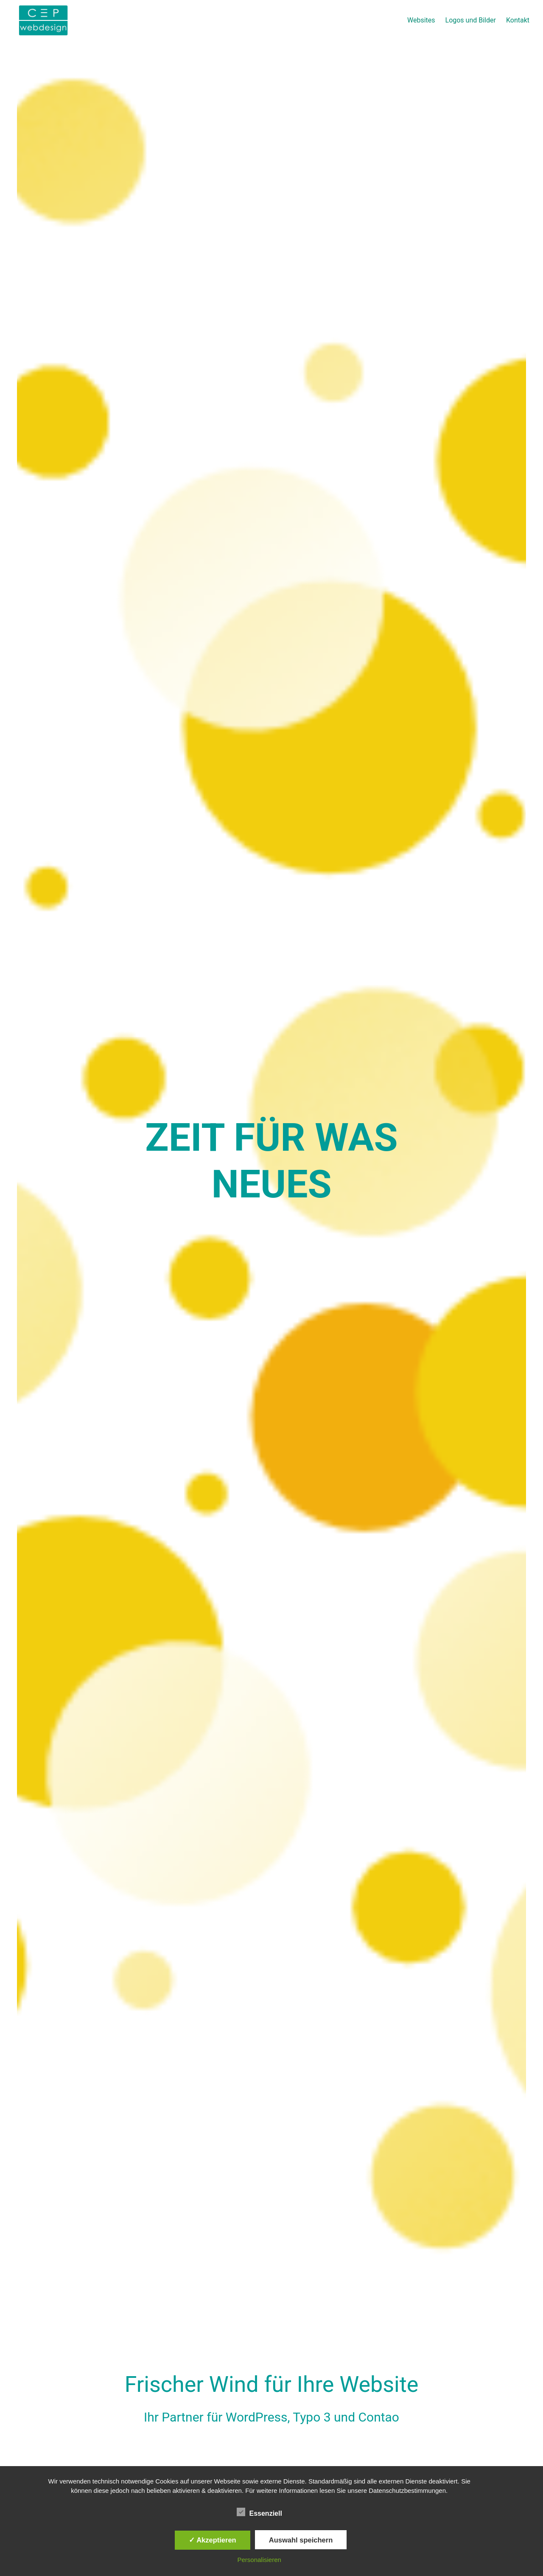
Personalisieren (259, 2559)
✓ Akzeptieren (212, 2540)
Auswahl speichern (301, 2540)
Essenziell (259, 2512)
